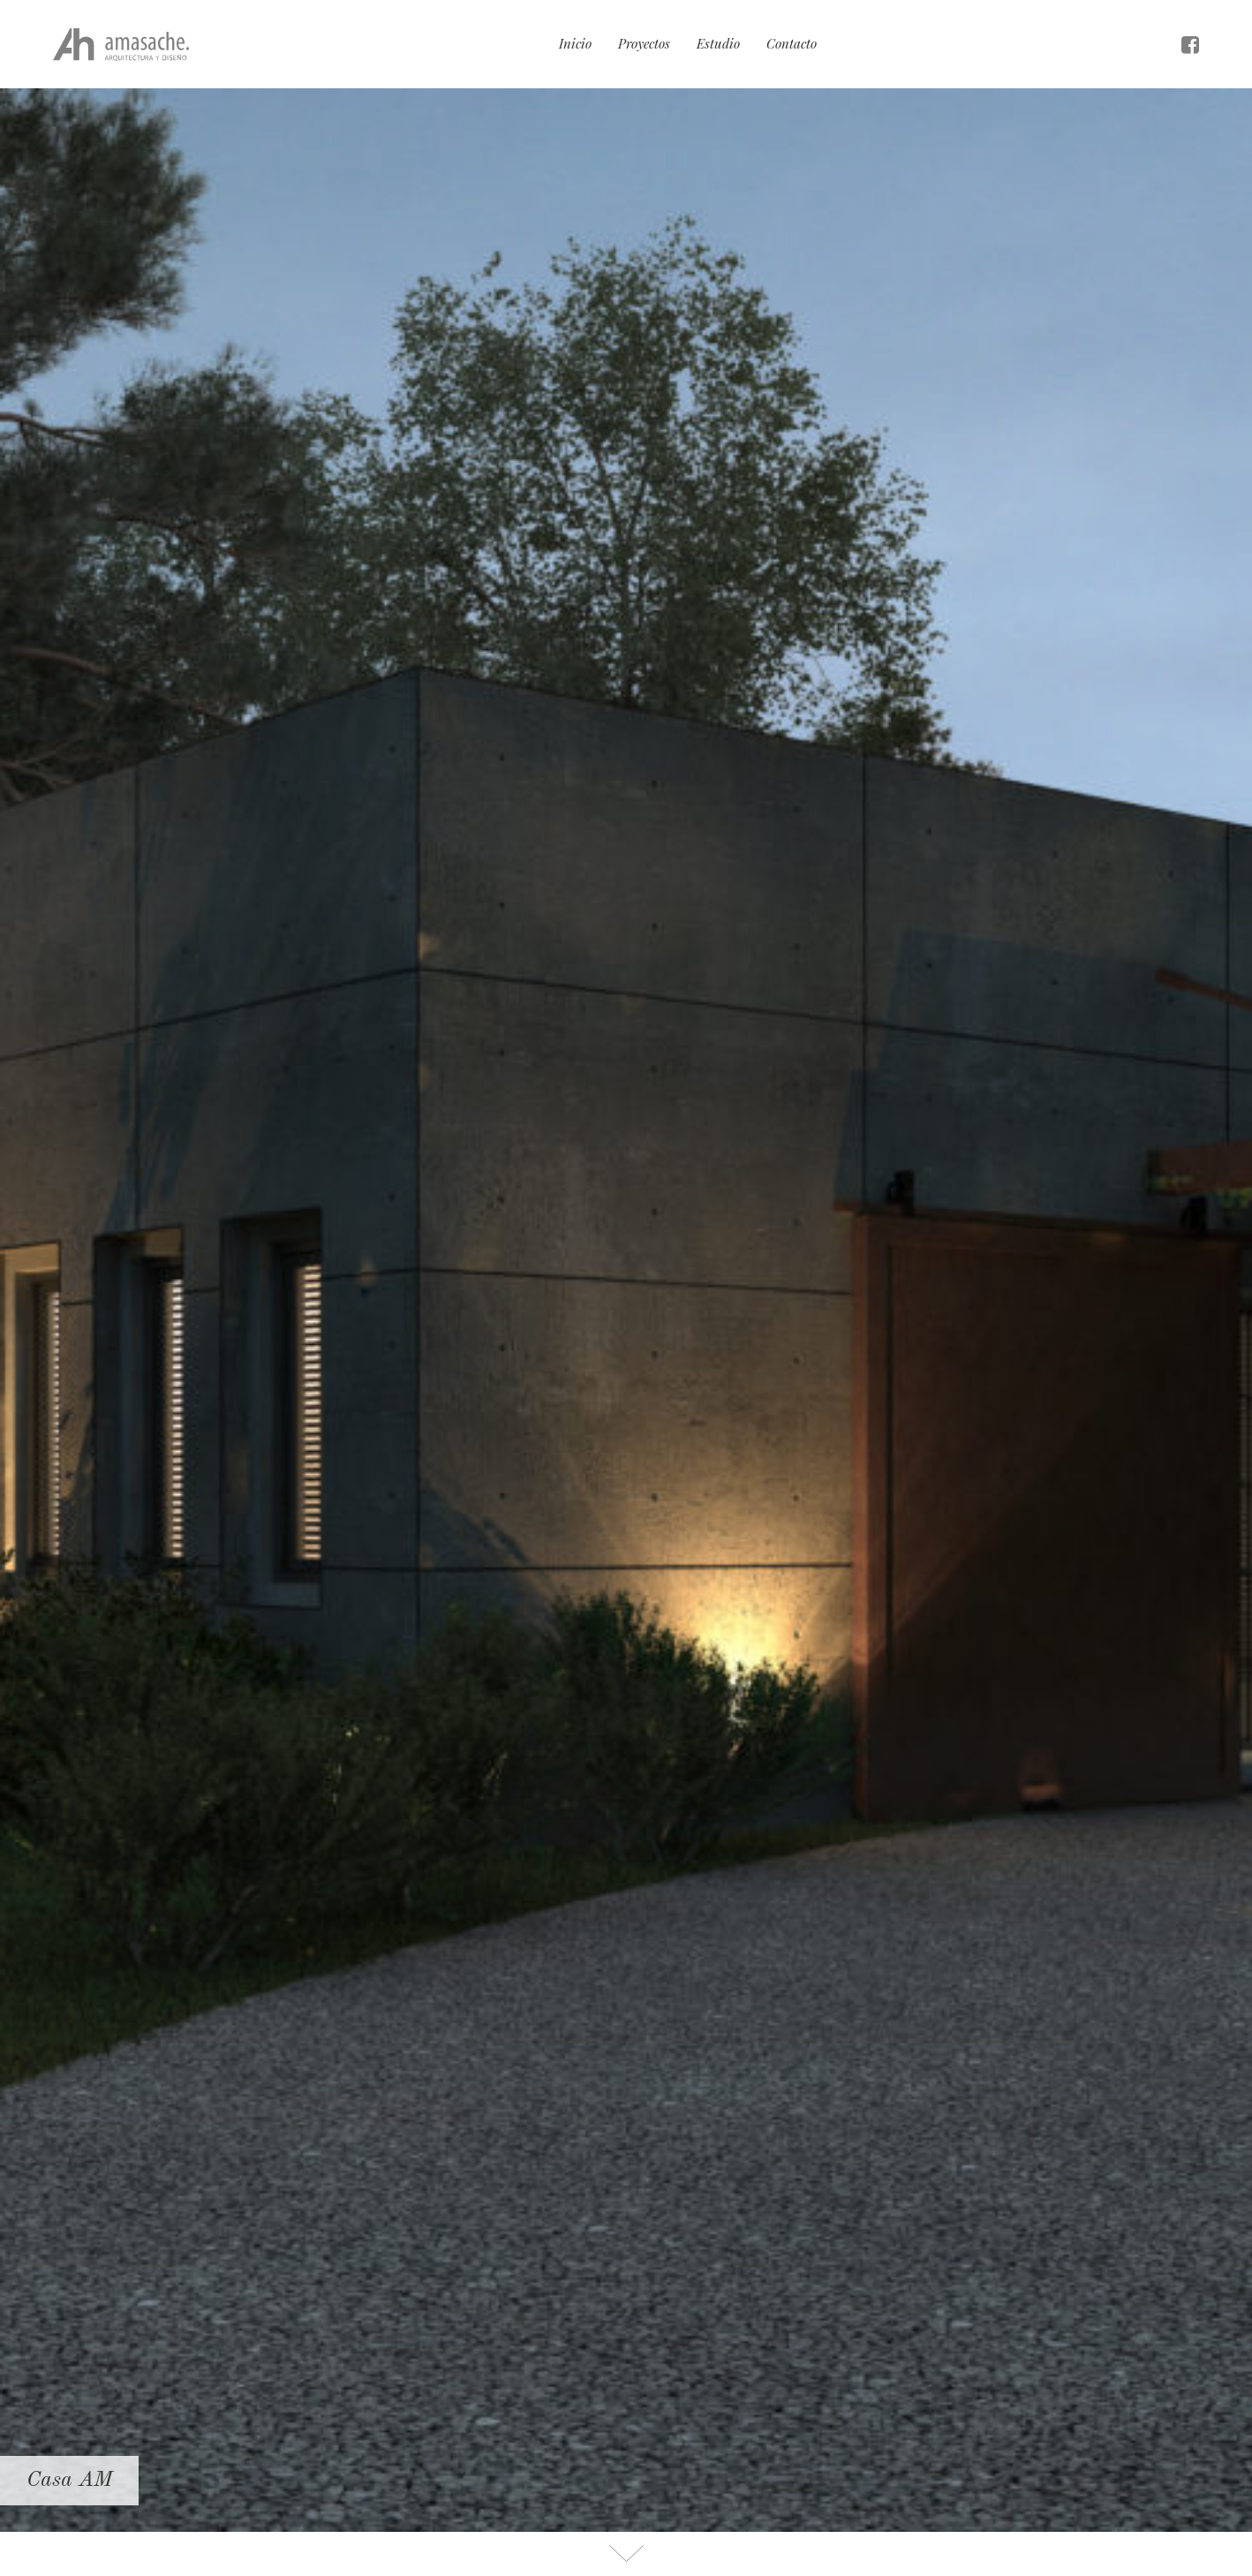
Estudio (718, 43)
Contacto (791, 43)
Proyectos (644, 43)
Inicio (575, 43)
